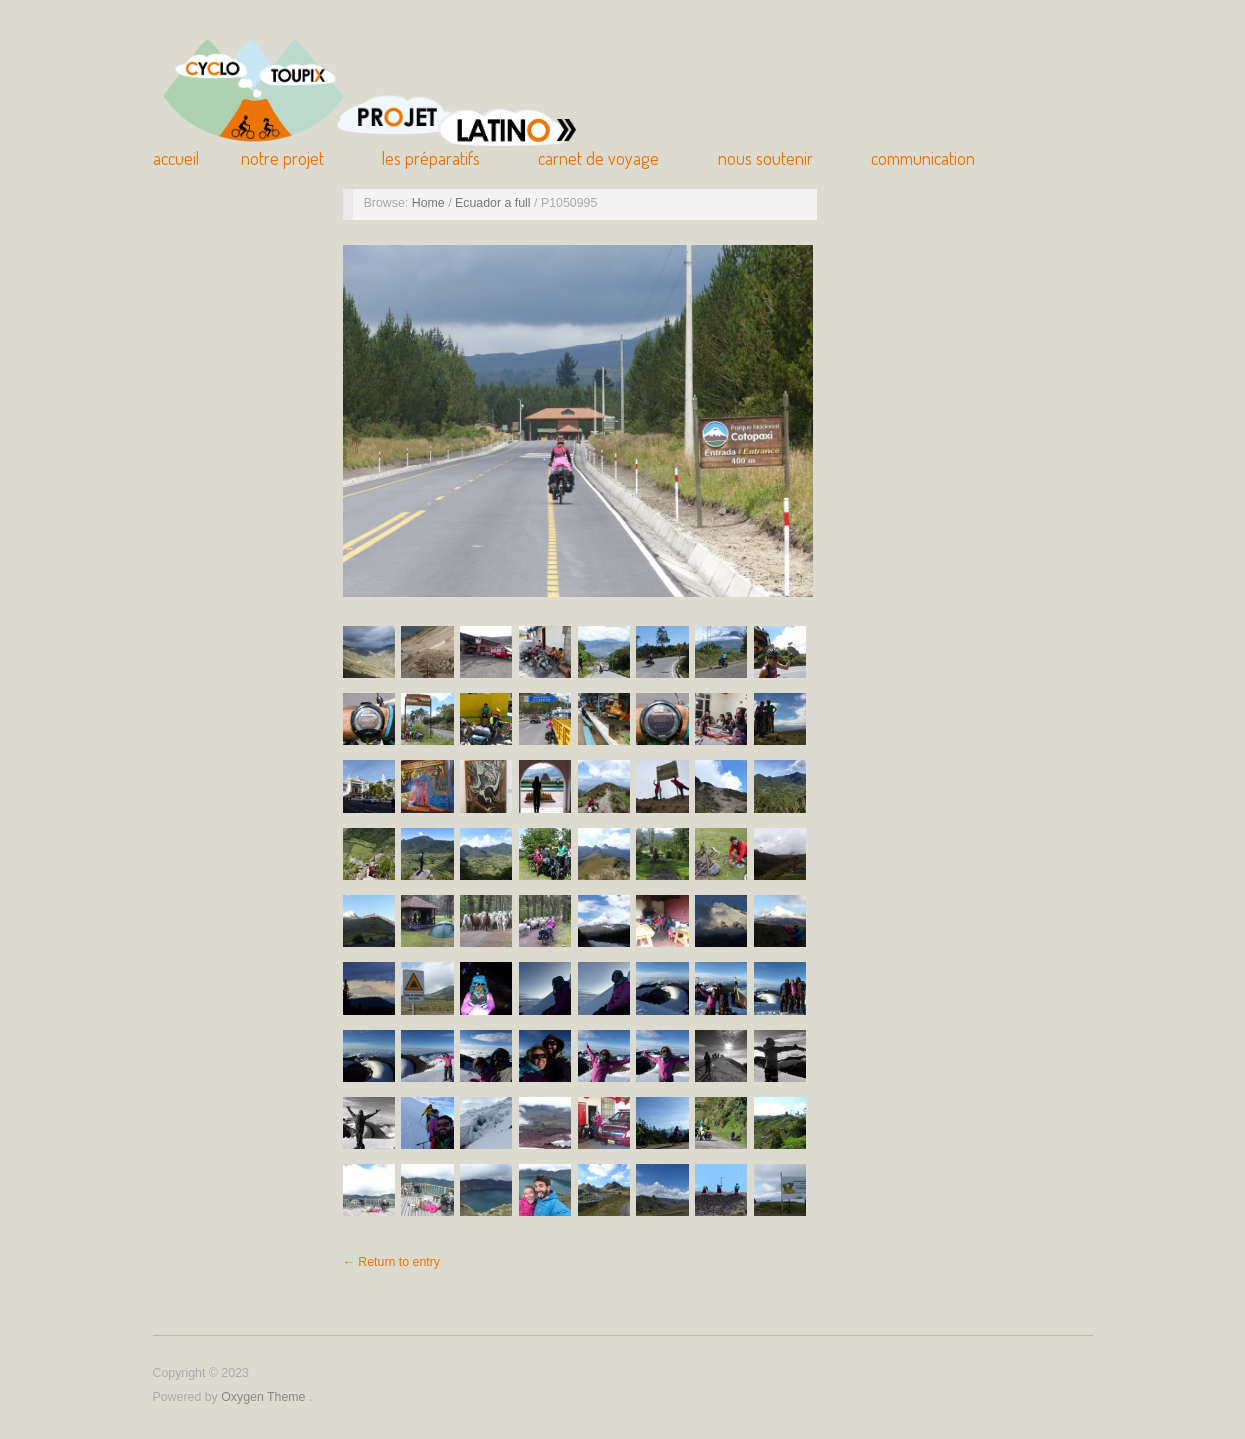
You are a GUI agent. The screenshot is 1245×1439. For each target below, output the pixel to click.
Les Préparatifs (431, 158)
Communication (923, 158)
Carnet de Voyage (598, 158)
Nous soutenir (765, 158)
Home (430, 203)
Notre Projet (282, 158)
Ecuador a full (494, 203)
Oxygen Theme (265, 1397)
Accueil (176, 158)
